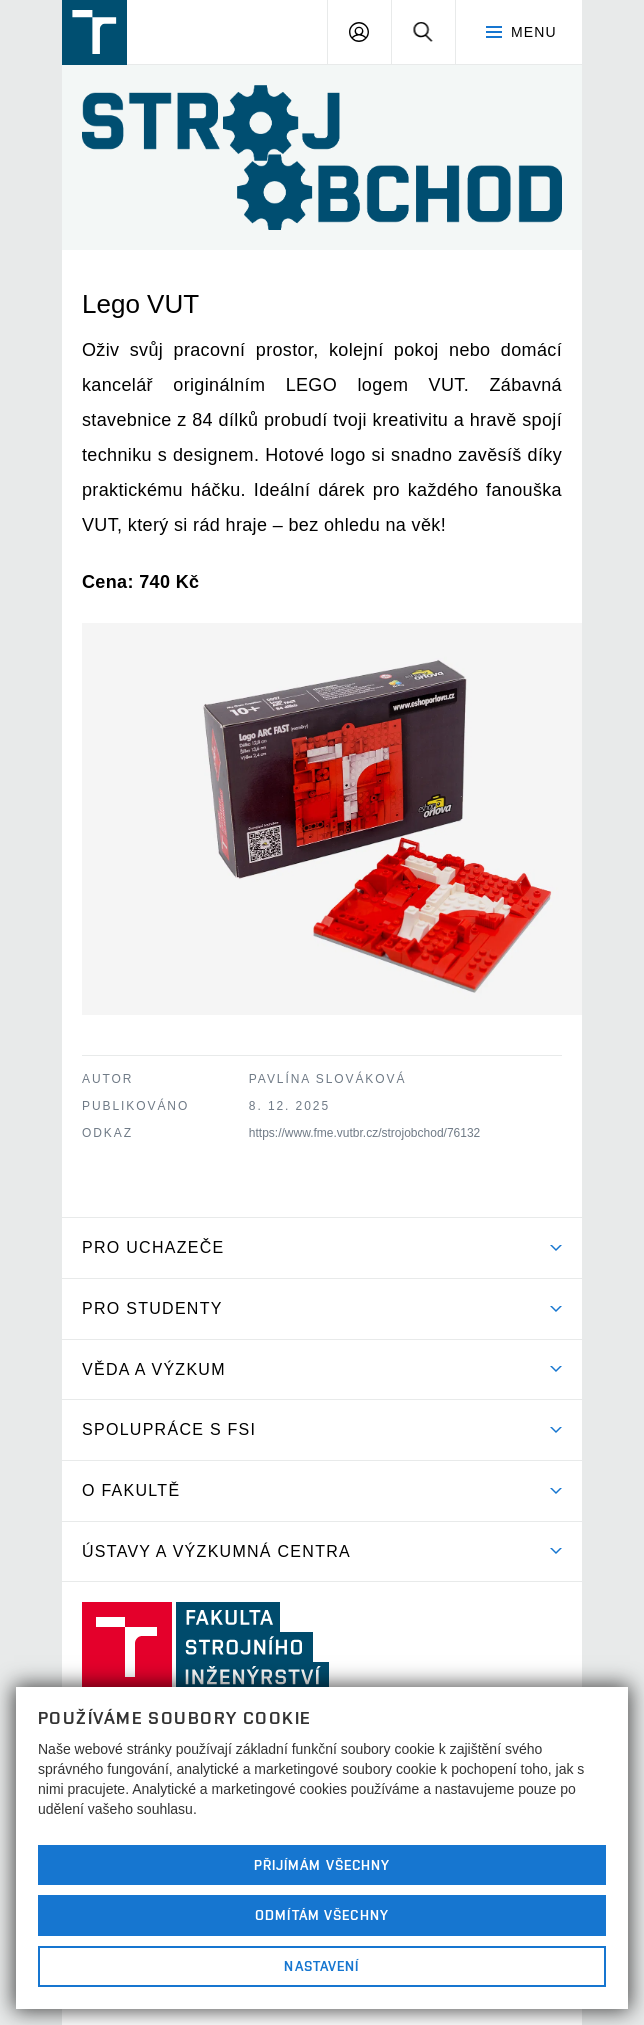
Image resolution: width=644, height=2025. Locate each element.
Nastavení (321, 1966)
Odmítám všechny (322, 1915)
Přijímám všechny (322, 1865)
